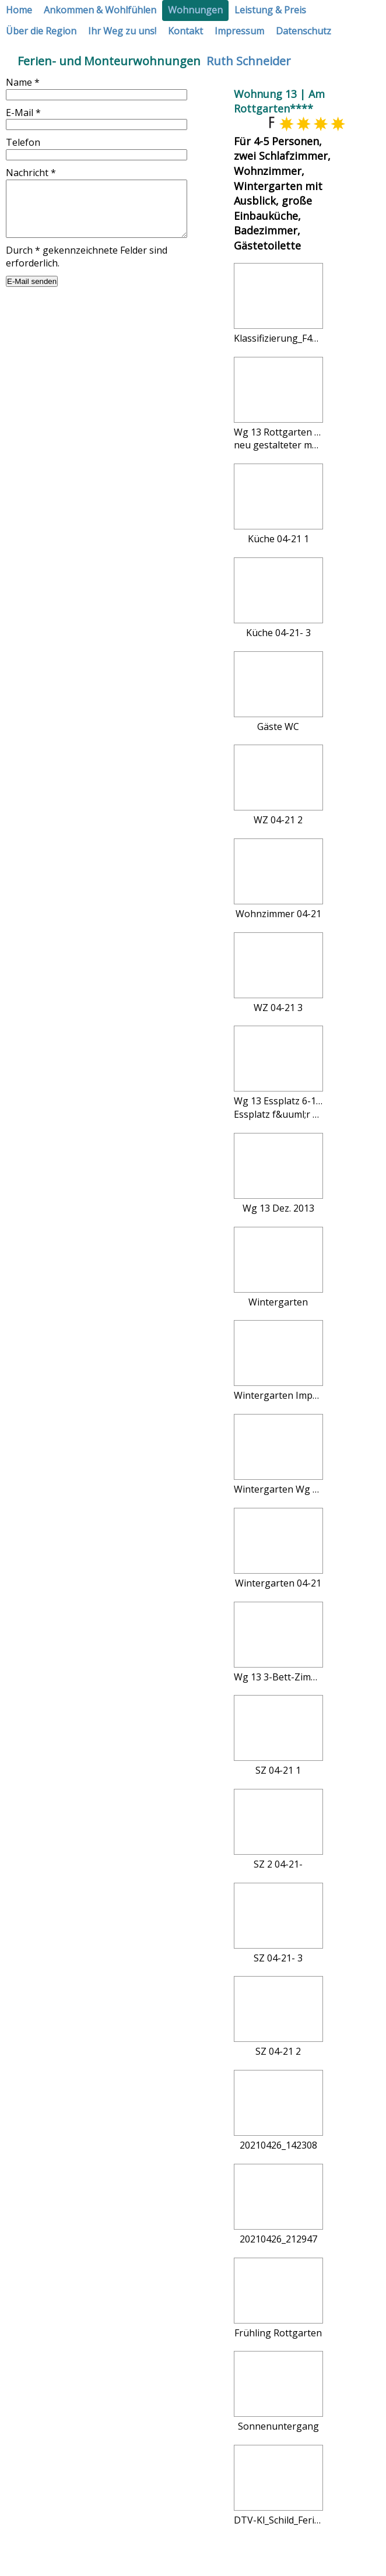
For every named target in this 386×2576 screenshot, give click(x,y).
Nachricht (31, 172)
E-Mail (23, 112)
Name (23, 82)
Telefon (23, 142)
